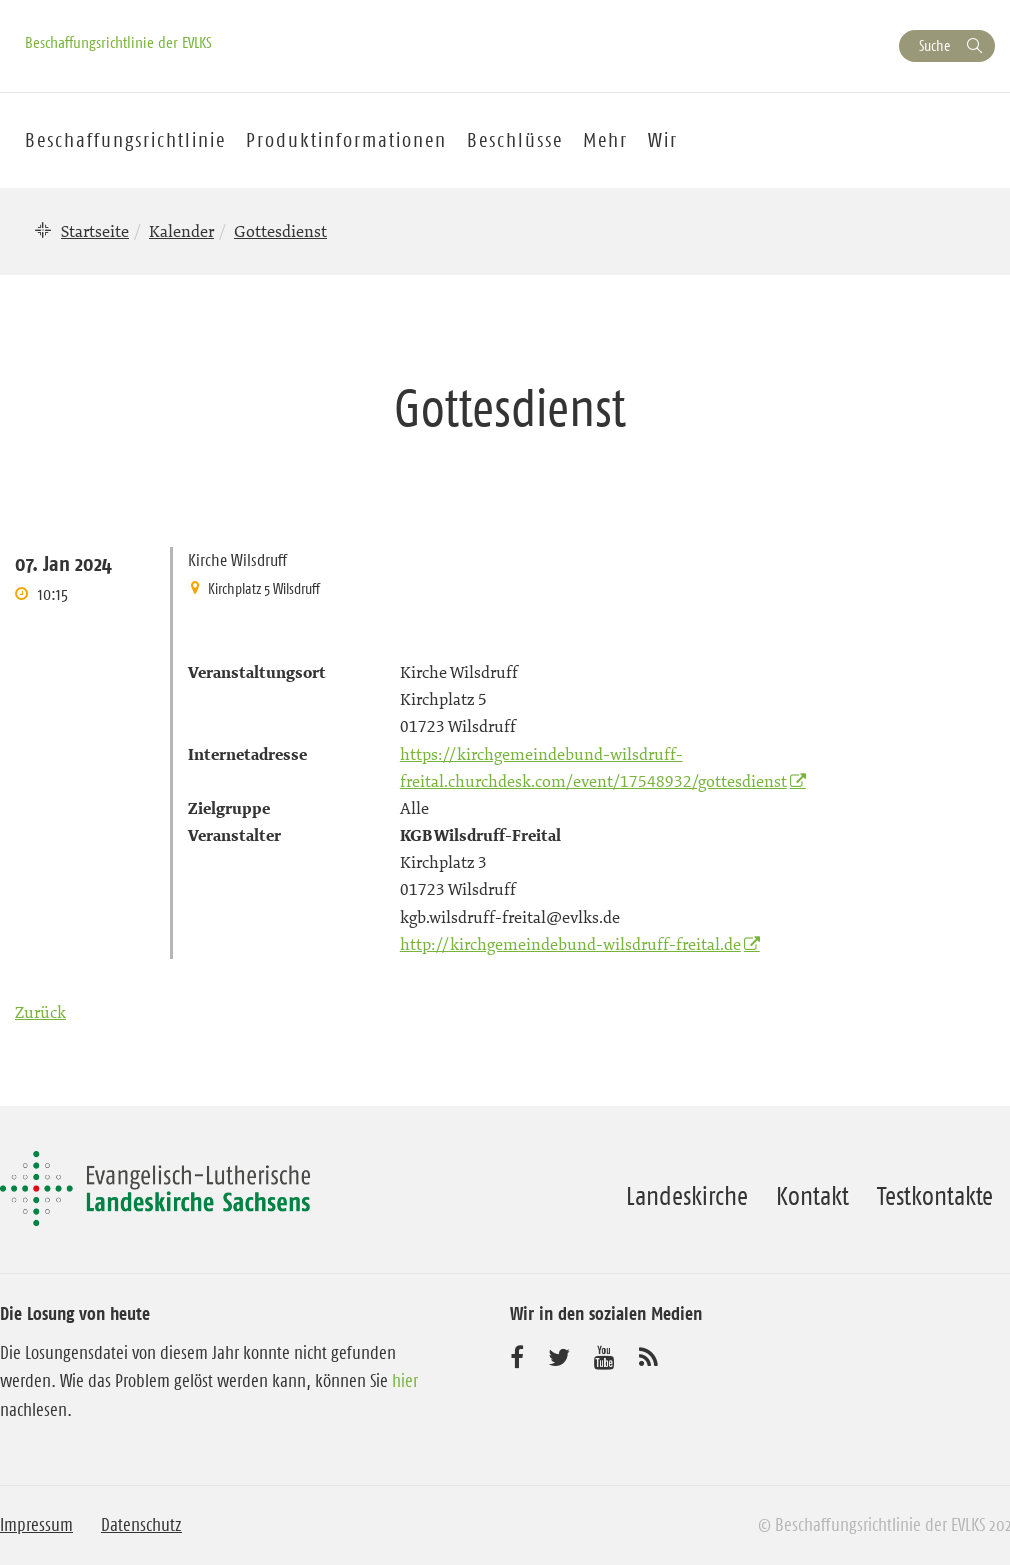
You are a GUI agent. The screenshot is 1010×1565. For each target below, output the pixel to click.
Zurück (40, 1012)
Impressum (36, 1525)
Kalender (181, 231)
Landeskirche (687, 1196)
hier (405, 1381)
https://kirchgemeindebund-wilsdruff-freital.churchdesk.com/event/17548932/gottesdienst (593, 767)
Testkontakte (935, 1196)
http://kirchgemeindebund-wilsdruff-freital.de (570, 944)
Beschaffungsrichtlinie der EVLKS (118, 42)
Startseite (95, 231)
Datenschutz (141, 1525)
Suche (934, 45)
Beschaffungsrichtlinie (125, 140)
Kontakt (812, 1196)
